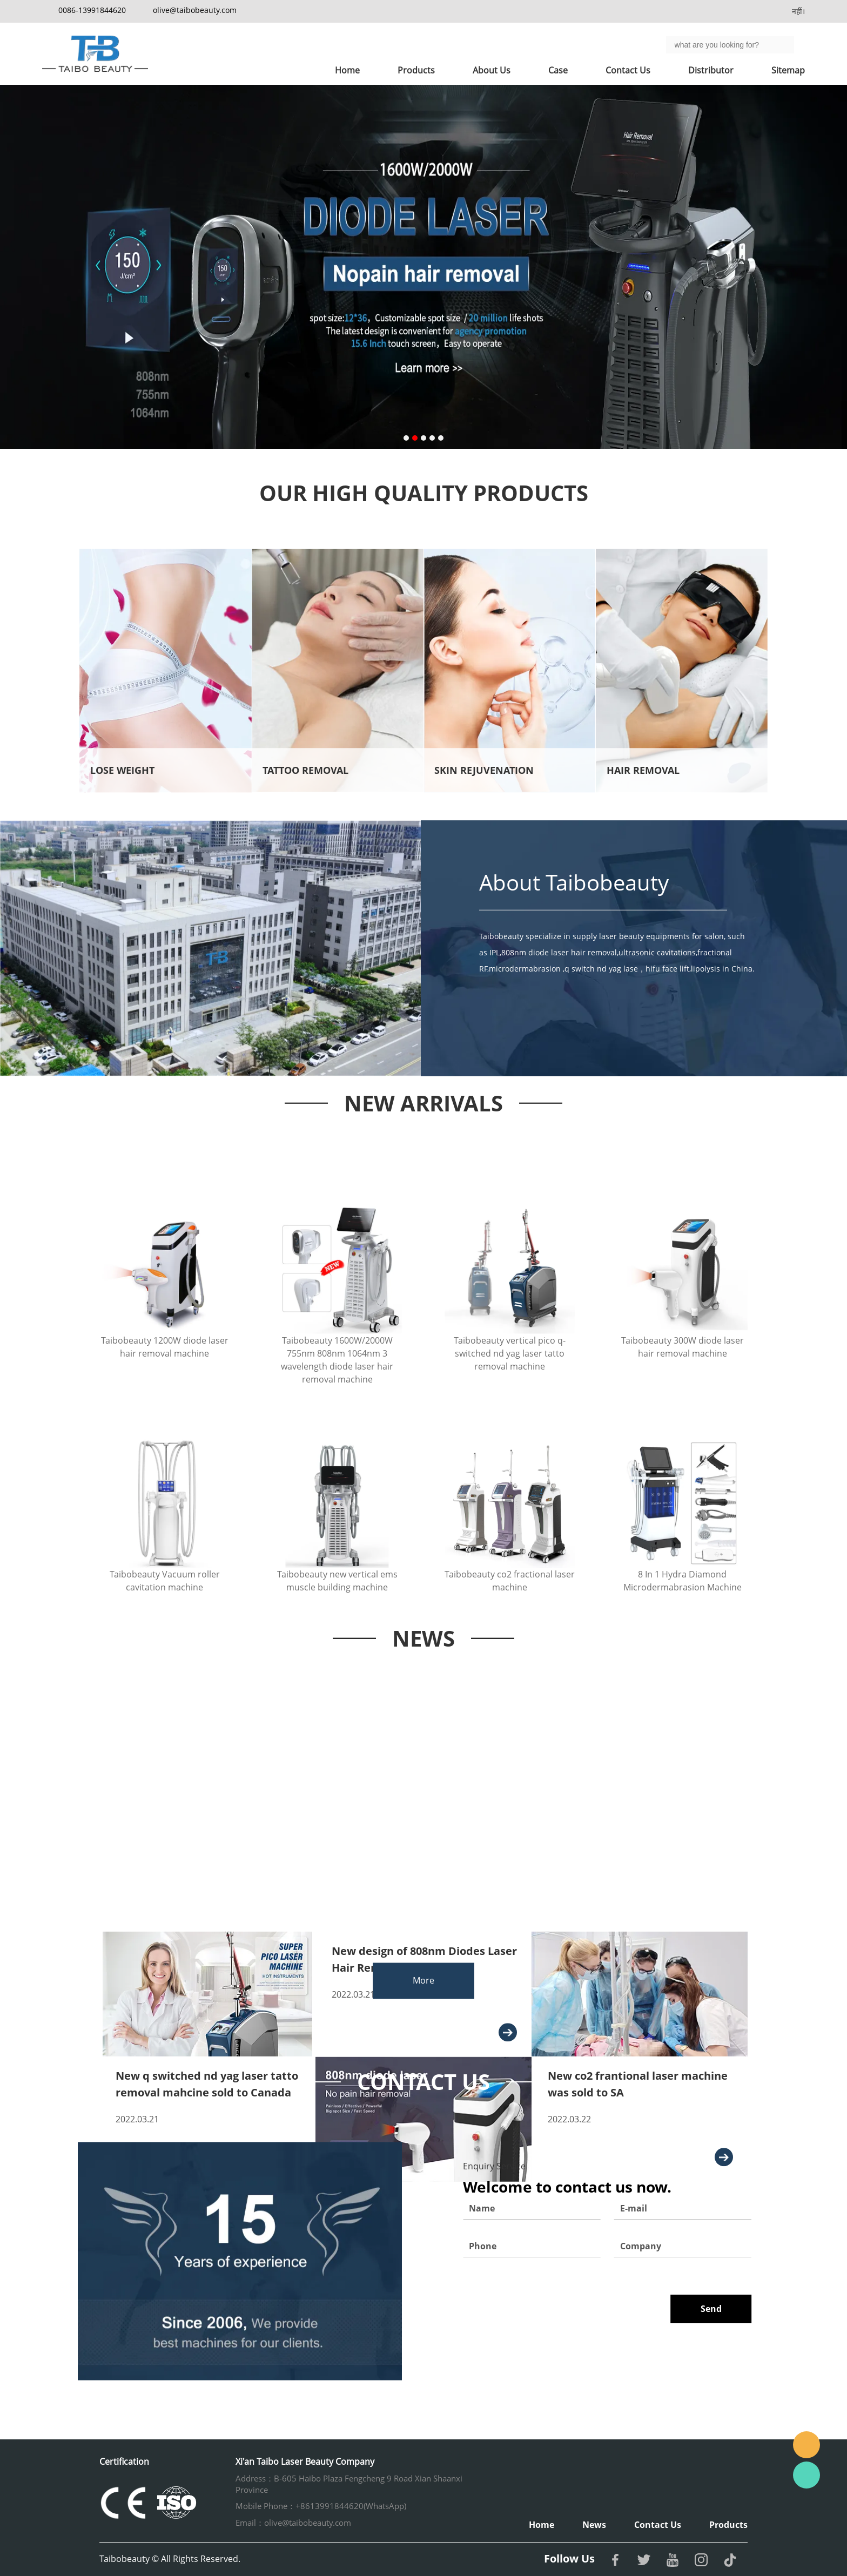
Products (416, 70)
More (423, 1995)
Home (347, 70)
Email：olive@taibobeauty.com (293, 2522)
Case (558, 70)
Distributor (711, 70)
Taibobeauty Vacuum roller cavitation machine (165, 1641)
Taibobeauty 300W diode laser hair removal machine (682, 1417)
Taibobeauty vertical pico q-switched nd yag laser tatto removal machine (510, 1424)
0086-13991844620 (92, 10)
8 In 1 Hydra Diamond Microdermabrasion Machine (682, 1641)
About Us (491, 70)
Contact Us (628, 70)
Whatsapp (806, 2475)
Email (806, 2444)
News (594, 2525)
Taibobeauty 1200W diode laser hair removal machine (164, 1417)
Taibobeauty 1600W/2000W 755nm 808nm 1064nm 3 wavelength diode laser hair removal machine (337, 1430)
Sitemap (788, 70)
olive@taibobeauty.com (195, 10)
